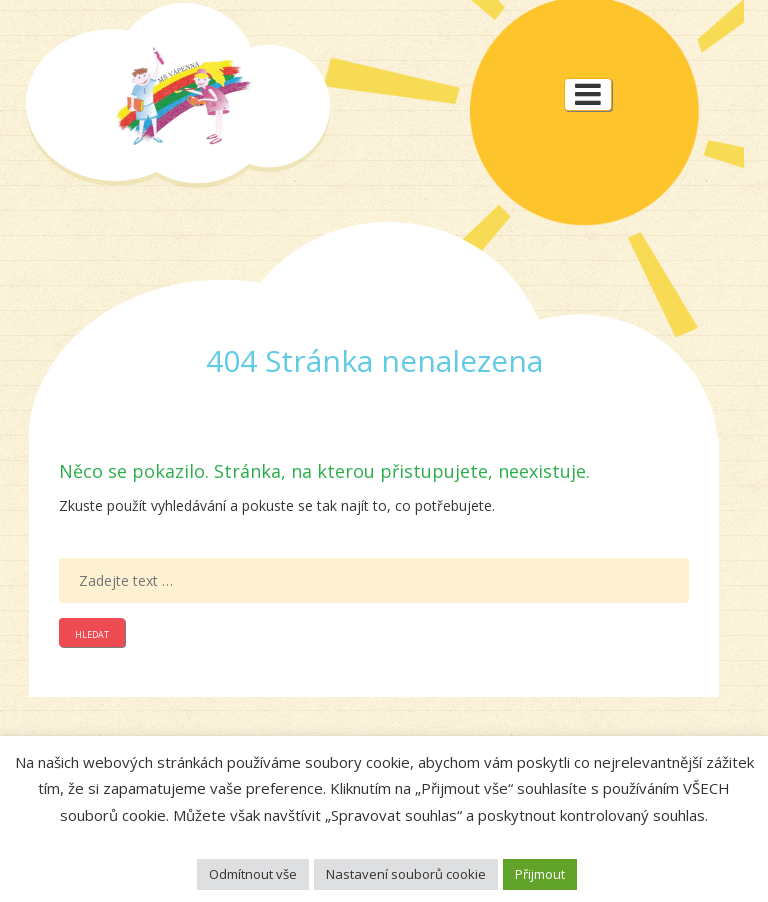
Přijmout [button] (540, 874)
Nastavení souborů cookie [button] (406, 874)
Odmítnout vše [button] (253, 874)
